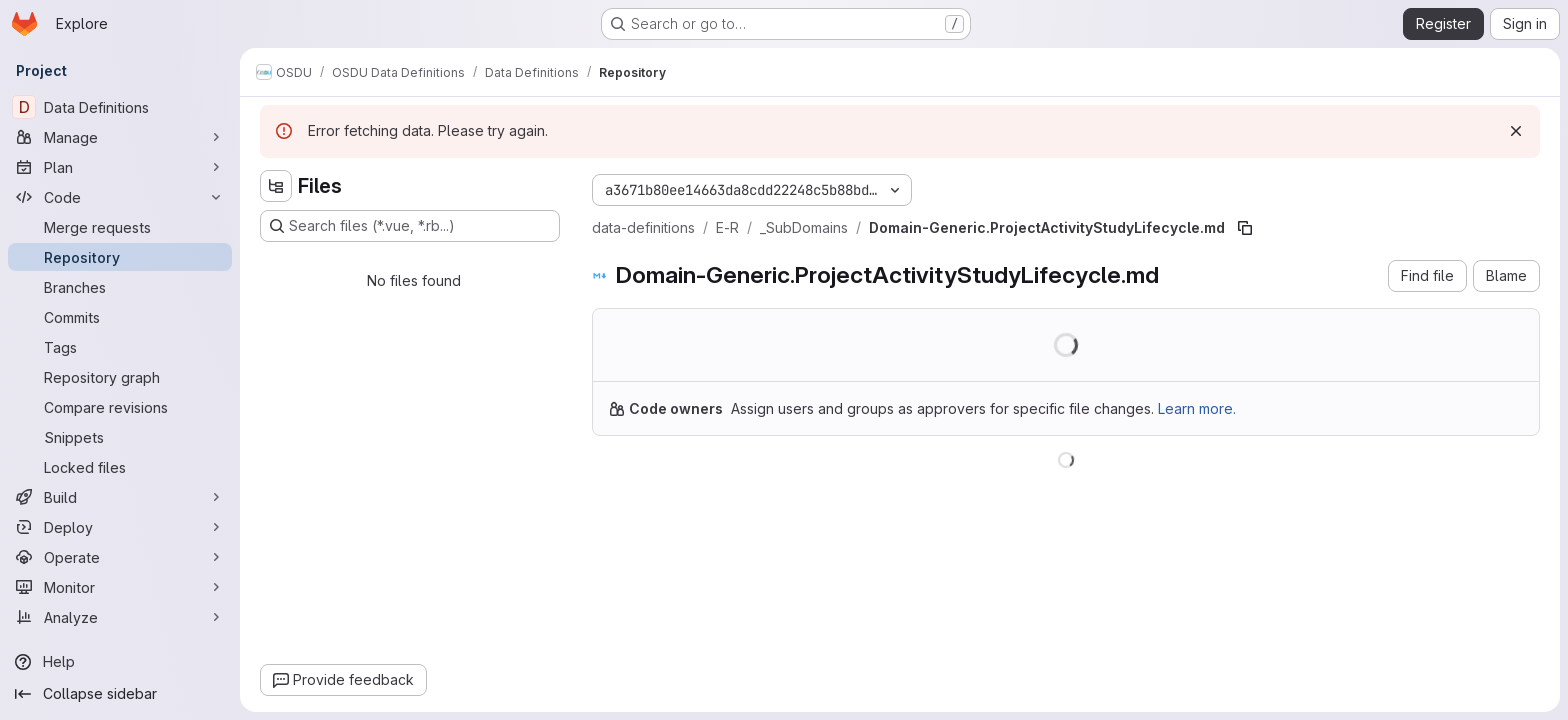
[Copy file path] (1245, 228)
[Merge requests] (120, 227)
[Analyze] (120, 617)
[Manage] (120, 137)
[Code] (120, 197)
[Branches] (120, 287)
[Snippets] (120, 437)
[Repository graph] (120, 377)
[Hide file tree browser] (276, 186)
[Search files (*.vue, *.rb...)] (410, 226)
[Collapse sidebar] (120, 694)
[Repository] (120, 257)
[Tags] (120, 347)
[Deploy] (120, 527)
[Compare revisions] (120, 407)
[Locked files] (120, 467)
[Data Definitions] (120, 107)
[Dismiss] (1516, 131)
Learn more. (1197, 408)
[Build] (120, 497)
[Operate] (120, 557)
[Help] (120, 662)
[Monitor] (120, 587)
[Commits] (120, 317)
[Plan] (120, 167)
